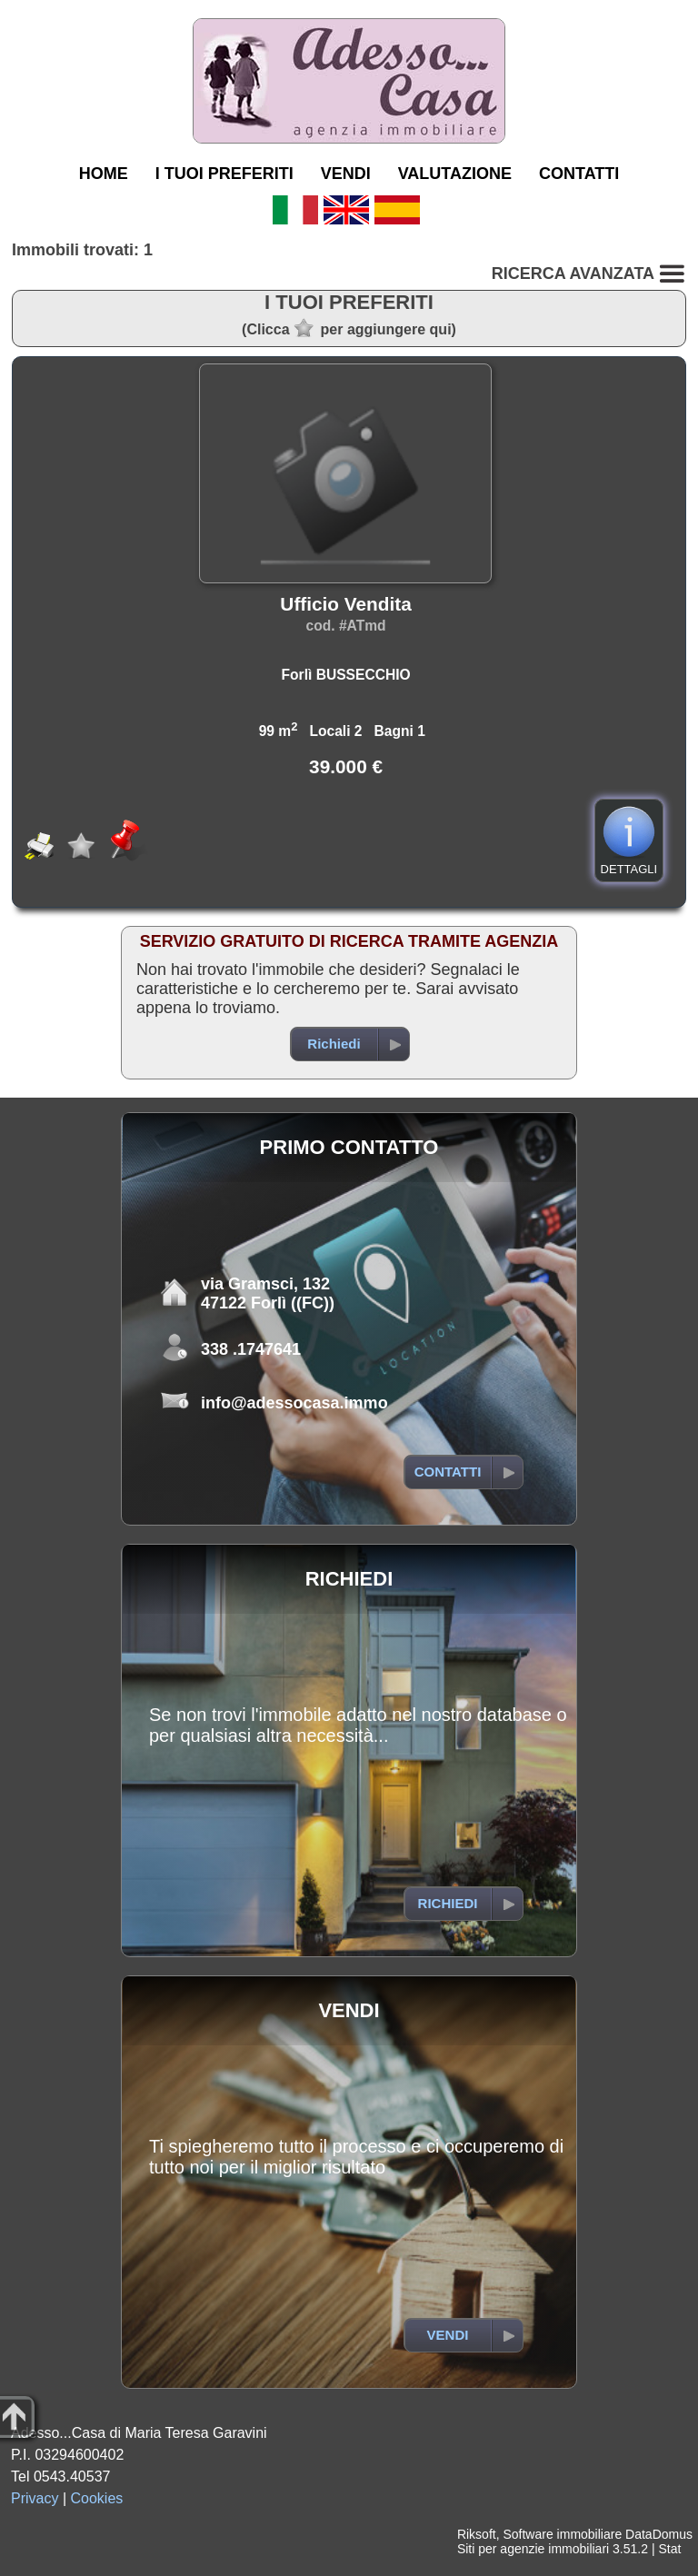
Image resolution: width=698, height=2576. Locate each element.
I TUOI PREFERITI (224, 173)
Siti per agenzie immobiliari (533, 2548)
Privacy (34, 2498)
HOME (103, 173)
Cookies (97, 2498)
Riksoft (476, 2534)
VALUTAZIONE (455, 173)
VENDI (346, 173)
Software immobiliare (562, 2534)
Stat (669, 2548)
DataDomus (659, 2534)
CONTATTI (579, 173)
